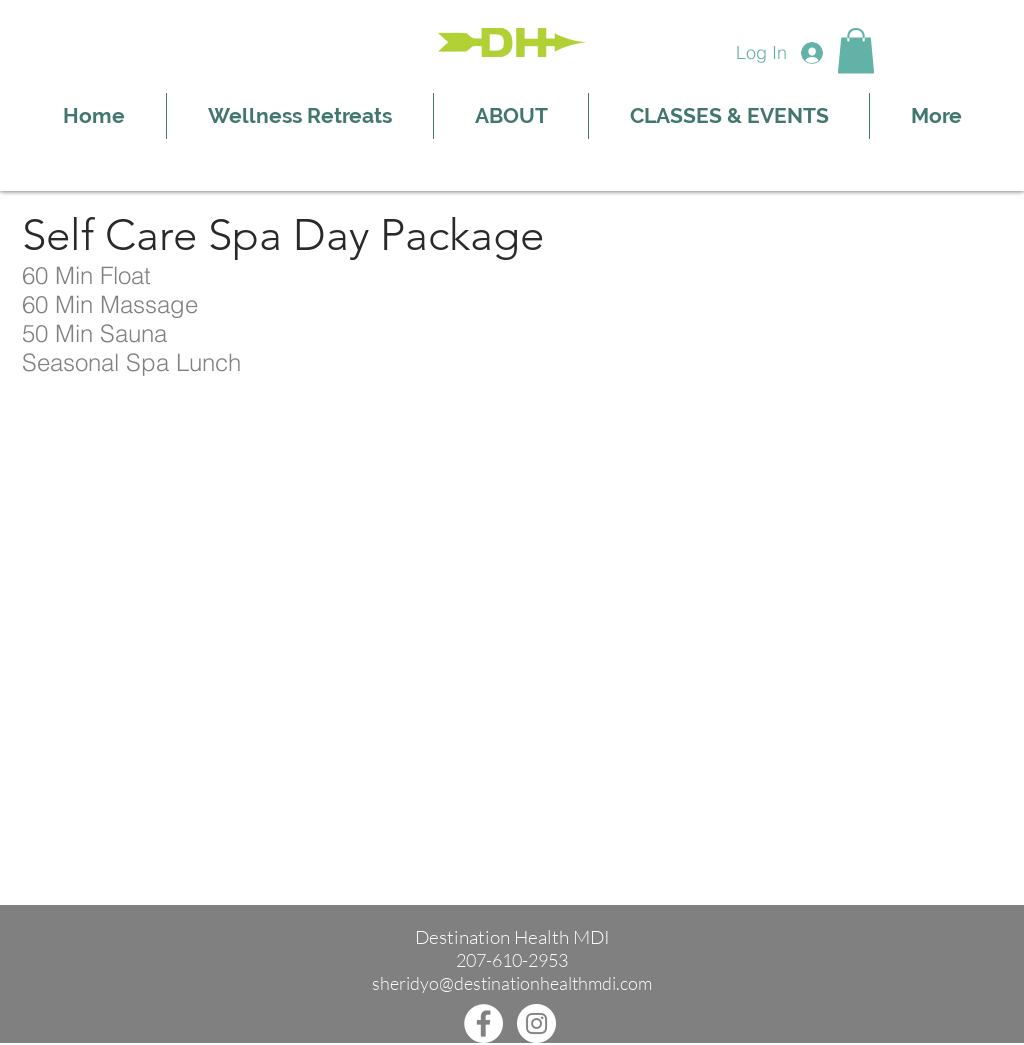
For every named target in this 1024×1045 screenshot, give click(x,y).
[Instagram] (536, 1023)
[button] (856, 50)
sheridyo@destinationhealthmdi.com (512, 983)
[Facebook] (483, 1023)
